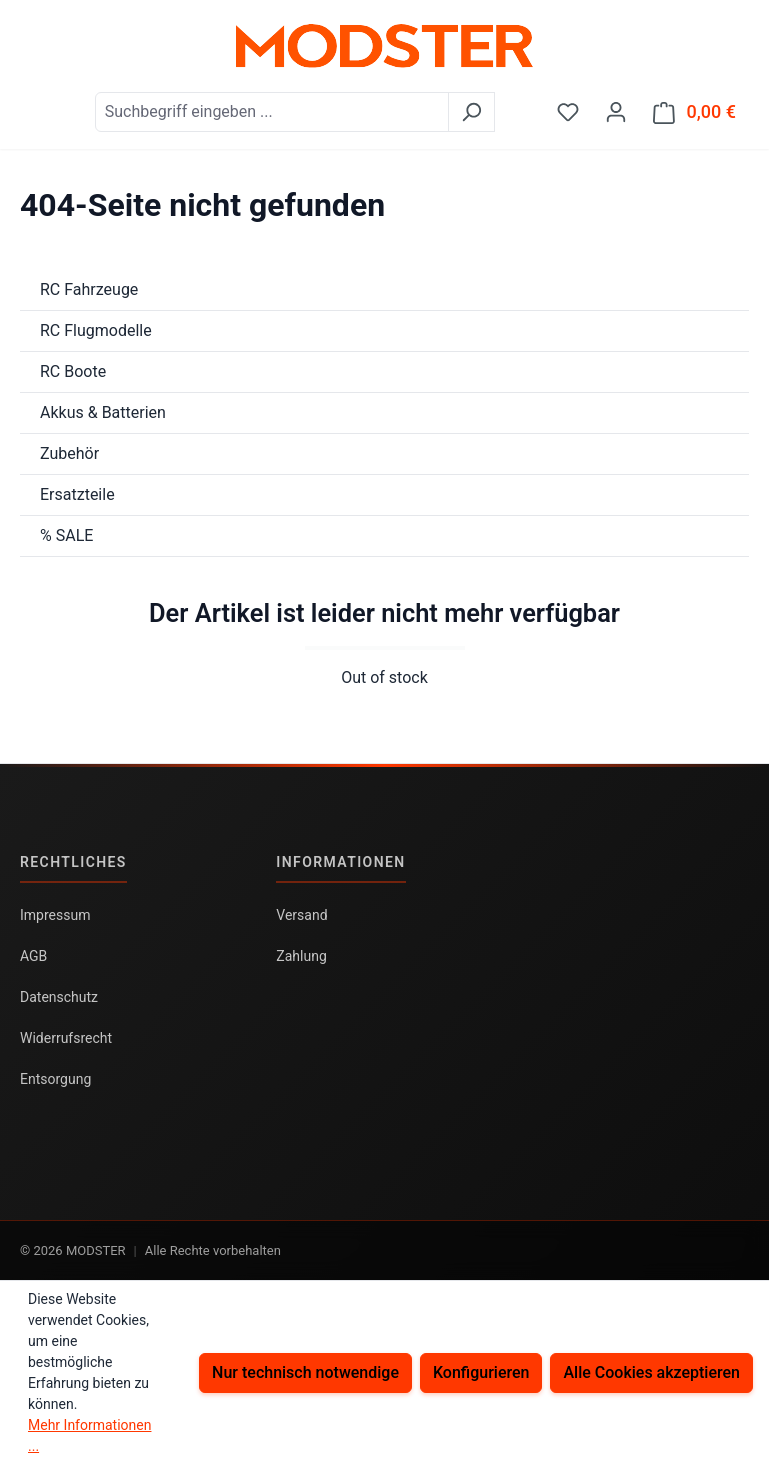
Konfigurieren (481, 1372)
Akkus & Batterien (103, 412)
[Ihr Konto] (616, 112)
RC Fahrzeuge (89, 289)
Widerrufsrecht (66, 1038)
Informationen (340, 862)
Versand (301, 915)
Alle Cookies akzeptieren (651, 1372)
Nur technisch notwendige (305, 1372)
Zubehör (69, 453)
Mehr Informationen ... (89, 1435)
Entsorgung (55, 1079)
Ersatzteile (77, 494)
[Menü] (33, 105)
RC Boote (73, 371)
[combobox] (272, 112)
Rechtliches (73, 862)
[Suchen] (471, 112)
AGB (33, 956)
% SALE (66, 535)
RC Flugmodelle (96, 330)
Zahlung (301, 956)
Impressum (55, 915)
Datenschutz (59, 997)
